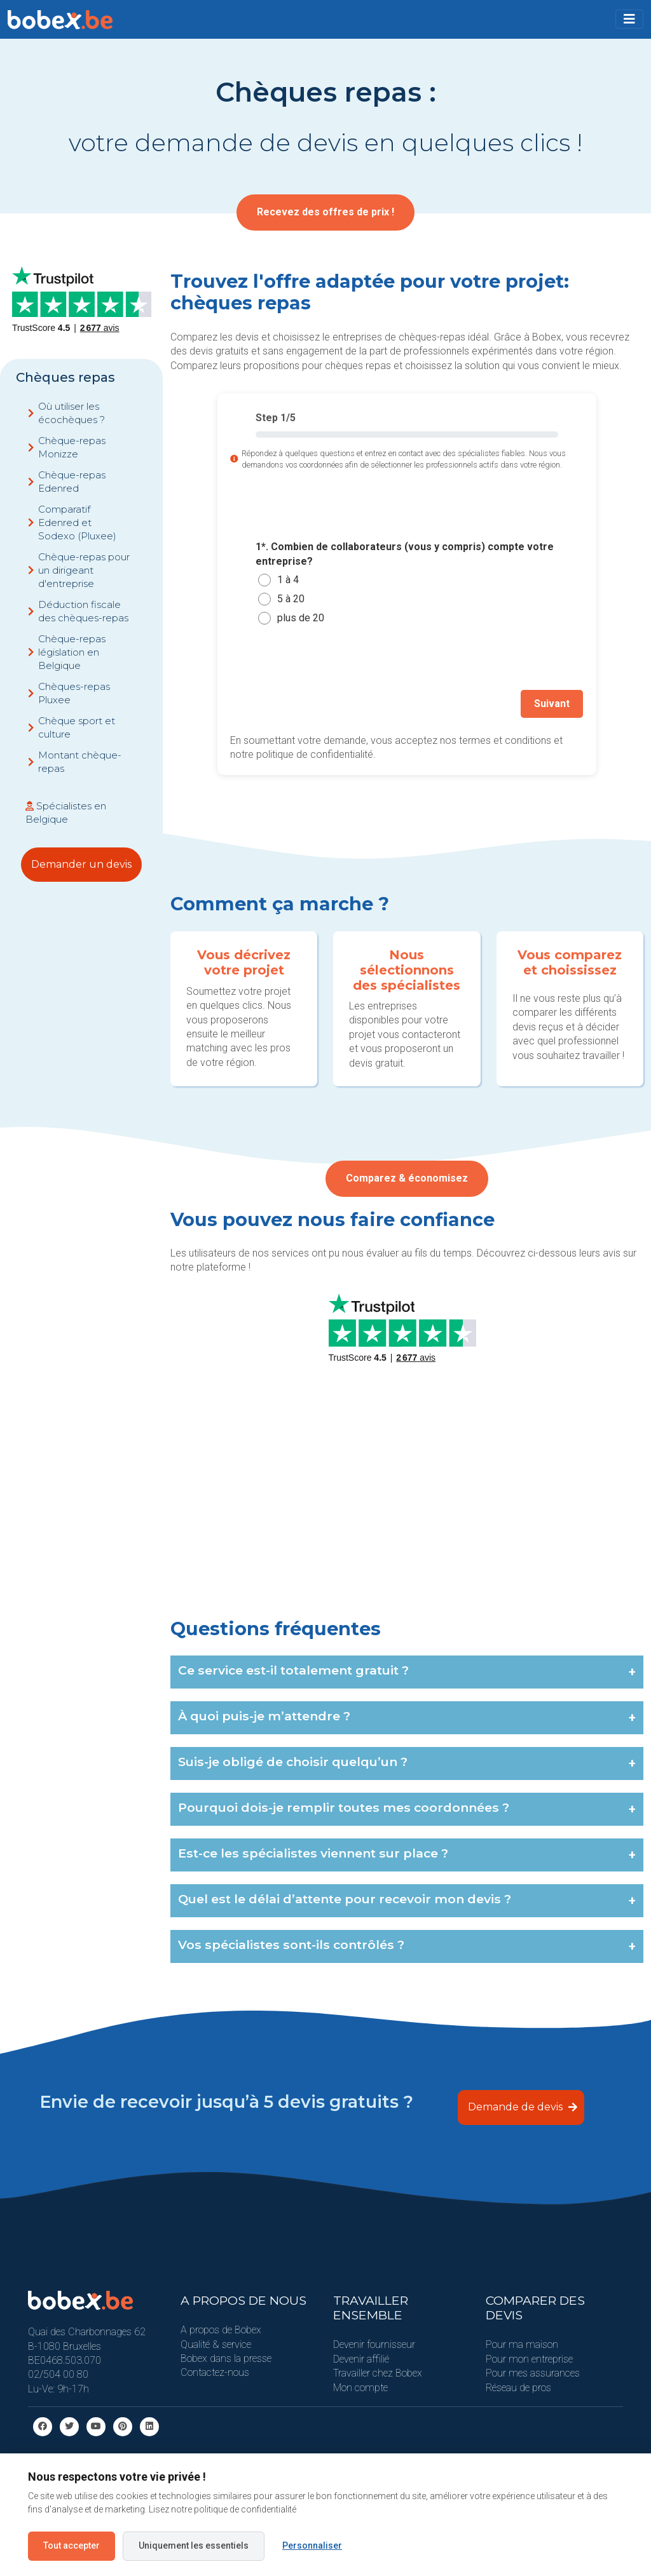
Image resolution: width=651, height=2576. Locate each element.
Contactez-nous (215, 2372)
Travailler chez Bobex (377, 2372)
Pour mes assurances (533, 2372)
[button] (629, 19)
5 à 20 (291, 599)
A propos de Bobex (221, 2329)
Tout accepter (71, 2545)
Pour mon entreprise (529, 2358)
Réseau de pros (518, 2386)
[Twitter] (69, 2425)
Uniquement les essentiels (194, 2545)
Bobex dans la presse (226, 2357)
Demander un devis (81, 864)
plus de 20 (300, 618)
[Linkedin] (149, 2425)
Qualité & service (216, 2343)
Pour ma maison (522, 2344)
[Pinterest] (122, 2425)
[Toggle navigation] (629, 19)
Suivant (553, 703)
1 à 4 (288, 580)
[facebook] (42, 2425)
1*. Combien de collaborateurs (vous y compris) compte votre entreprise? (405, 554)
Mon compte (360, 2386)
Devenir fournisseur (374, 2344)
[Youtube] (96, 2425)
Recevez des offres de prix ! (325, 212)
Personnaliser (312, 2545)
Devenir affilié (361, 2358)
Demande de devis (522, 2106)
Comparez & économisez (407, 1181)
